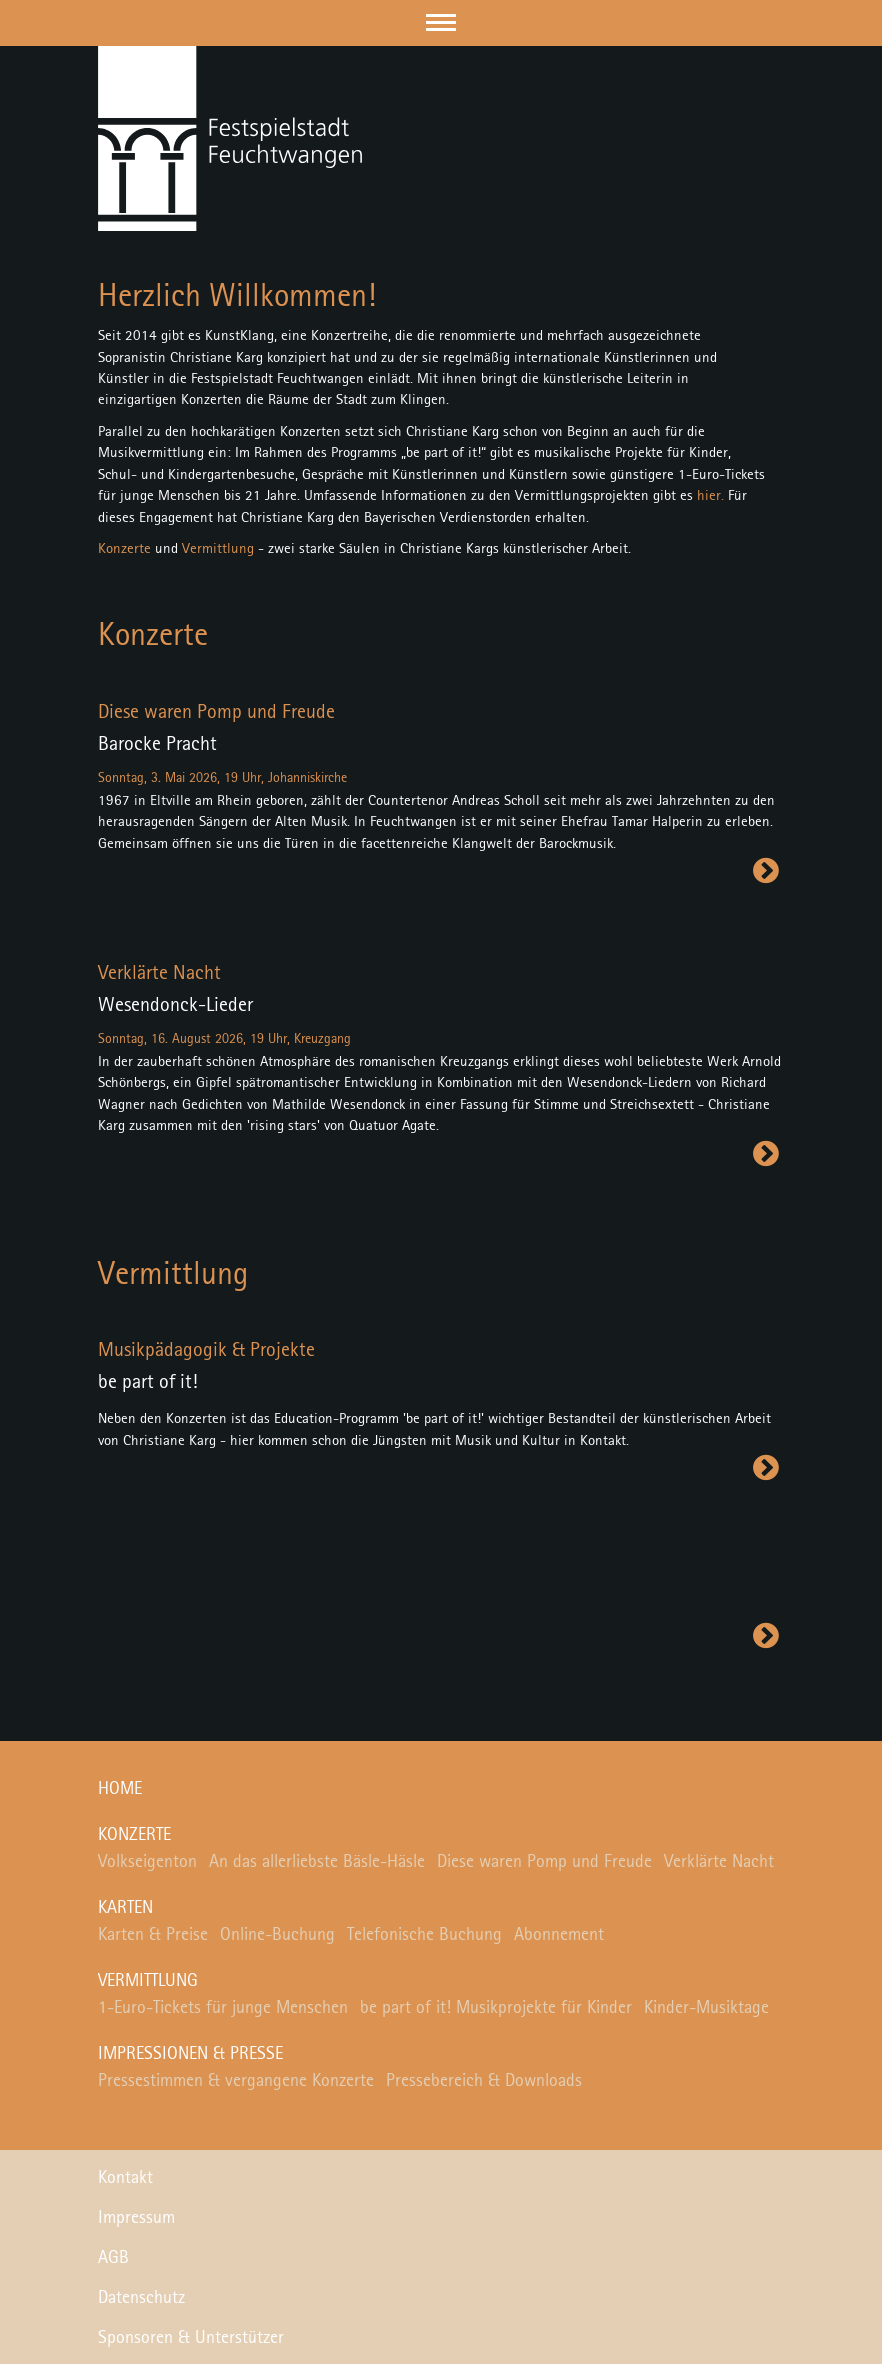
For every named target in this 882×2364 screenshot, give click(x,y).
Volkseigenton (147, 1862)
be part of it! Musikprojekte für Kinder (496, 2008)
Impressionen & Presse (190, 2054)
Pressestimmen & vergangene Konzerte (236, 2081)
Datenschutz (141, 2298)
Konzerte (124, 549)
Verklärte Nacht (719, 1862)
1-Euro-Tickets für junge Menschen (223, 2008)
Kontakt (125, 2178)
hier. (710, 496)
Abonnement (559, 1935)
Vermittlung (218, 549)
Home (120, 1789)
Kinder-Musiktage (706, 2008)
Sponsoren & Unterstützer (191, 2338)
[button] (441, 22)
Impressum (136, 2218)
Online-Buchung (277, 1935)
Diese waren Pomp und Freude (544, 1862)
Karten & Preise (153, 1935)
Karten (125, 1908)
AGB (113, 2258)
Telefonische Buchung (424, 1935)
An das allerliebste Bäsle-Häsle (317, 1862)
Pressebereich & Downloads (484, 2081)
